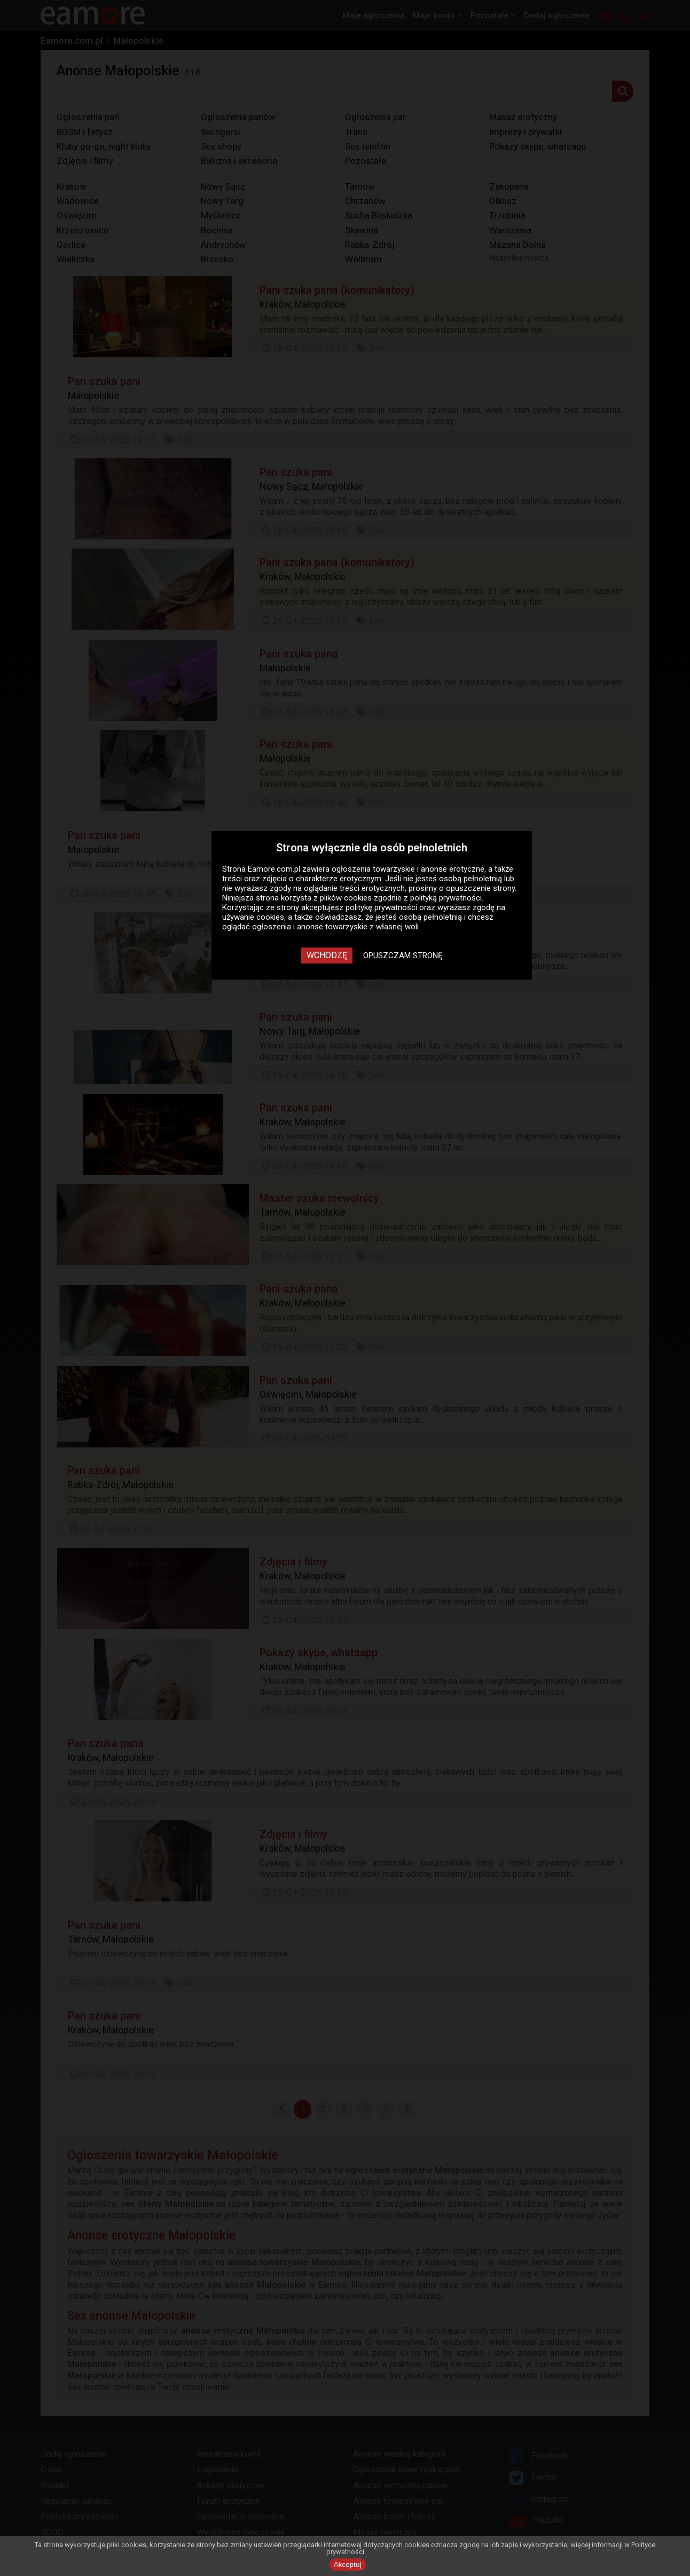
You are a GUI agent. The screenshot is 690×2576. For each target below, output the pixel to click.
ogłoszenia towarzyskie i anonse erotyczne (408, 869)
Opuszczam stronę (403, 955)
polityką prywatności (446, 898)
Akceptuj (348, 2565)
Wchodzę (327, 955)
